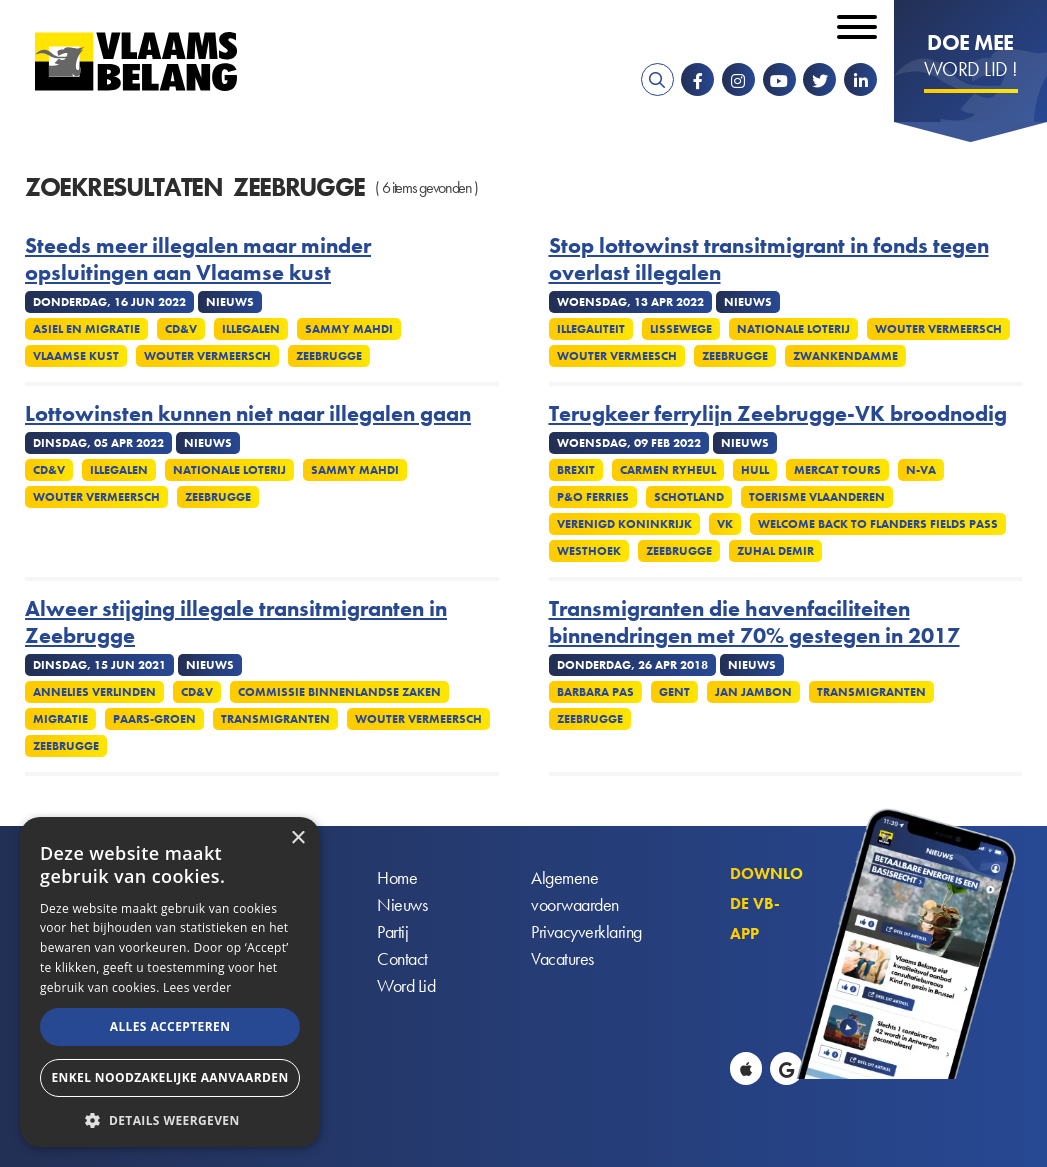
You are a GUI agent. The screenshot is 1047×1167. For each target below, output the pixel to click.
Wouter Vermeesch (617, 356)
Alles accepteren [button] (170, 1026)
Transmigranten (275, 719)
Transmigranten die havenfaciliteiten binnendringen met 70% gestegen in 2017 (754, 622)
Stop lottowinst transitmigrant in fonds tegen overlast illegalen (769, 259)
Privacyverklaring (586, 931)
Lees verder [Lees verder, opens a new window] (197, 987)
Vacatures (562, 958)
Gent (674, 692)
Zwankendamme (845, 356)
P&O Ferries (593, 497)
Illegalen (251, 329)
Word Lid (406, 985)
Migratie (60, 719)
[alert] (170, 982)
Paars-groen (154, 719)
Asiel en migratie (86, 329)
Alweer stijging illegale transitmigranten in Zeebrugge (236, 622)
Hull (755, 470)
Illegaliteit (591, 329)
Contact (402, 958)
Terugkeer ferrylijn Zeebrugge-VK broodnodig (778, 414)
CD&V (181, 329)
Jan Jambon (753, 692)
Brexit (576, 470)
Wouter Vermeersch (207, 356)
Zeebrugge (329, 356)
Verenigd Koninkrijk (624, 524)
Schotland (689, 497)
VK (725, 524)
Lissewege (681, 329)
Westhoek (589, 551)
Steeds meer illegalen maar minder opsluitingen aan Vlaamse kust (198, 259)
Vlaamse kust (76, 356)
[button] (170, 1118)
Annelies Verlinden (94, 692)
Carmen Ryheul (668, 470)
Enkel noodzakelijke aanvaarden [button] (169, 1077)
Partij (392, 931)
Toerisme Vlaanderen (817, 497)
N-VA (921, 470)
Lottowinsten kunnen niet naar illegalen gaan (248, 414)
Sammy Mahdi (349, 329)
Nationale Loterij (793, 329)
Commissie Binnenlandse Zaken (339, 692)
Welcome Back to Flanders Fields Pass (878, 524)
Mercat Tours (837, 470)
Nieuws (402, 904)
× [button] (297, 838)
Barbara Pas (595, 692)
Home (397, 877)
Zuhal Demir (775, 551)
